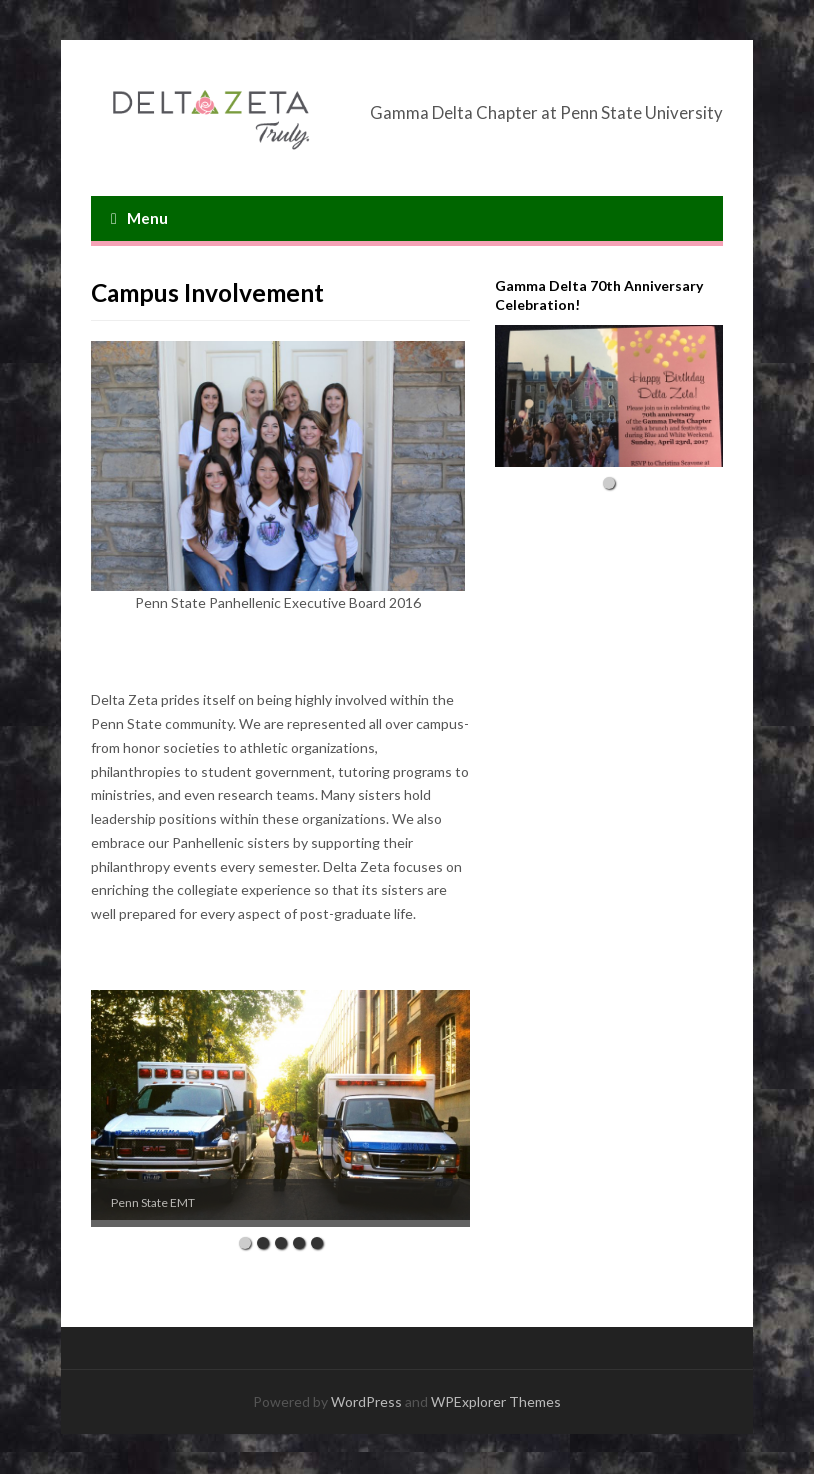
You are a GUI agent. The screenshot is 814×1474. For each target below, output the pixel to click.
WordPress (366, 1401)
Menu (139, 218)
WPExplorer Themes (496, 1401)
